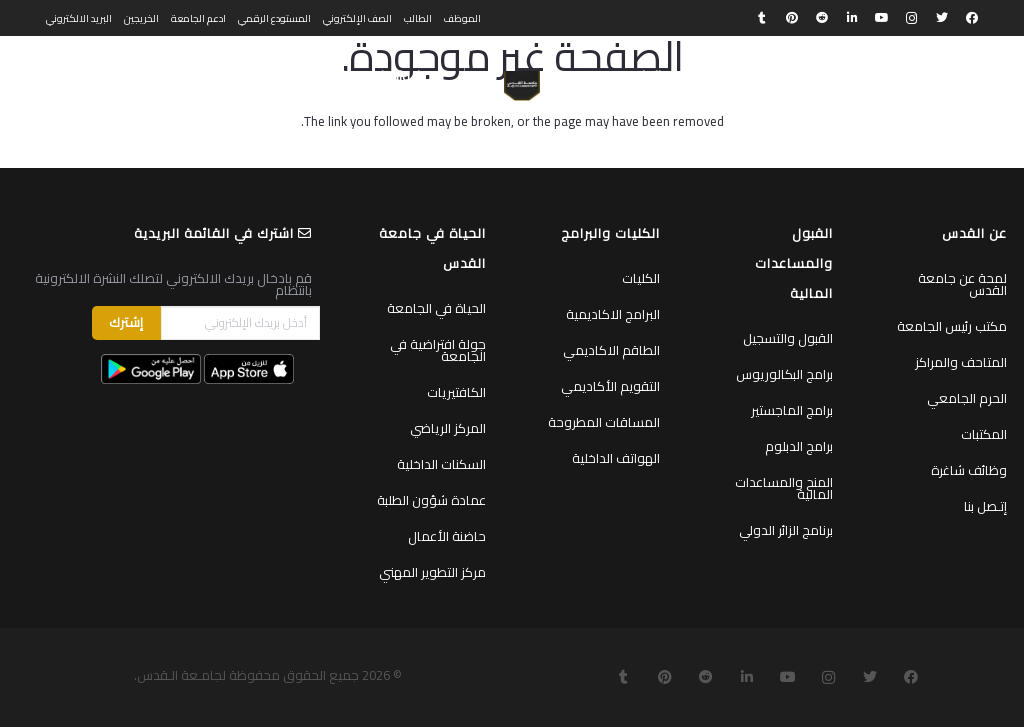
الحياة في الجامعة (436, 308)
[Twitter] (942, 18)
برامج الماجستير (792, 410)
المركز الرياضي (448, 428)
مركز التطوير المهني (432, 572)
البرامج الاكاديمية (613, 314)
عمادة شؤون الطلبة (431, 500)
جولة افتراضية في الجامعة (438, 350)
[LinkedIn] (852, 18)
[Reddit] (822, 18)
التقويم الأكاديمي (610, 386)
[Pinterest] (792, 18)
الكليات (641, 278)
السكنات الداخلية (441, 464)
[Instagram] (912, 18)
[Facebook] (972, 18)
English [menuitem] (64, 76)
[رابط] (521, 86)
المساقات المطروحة (604, 422)
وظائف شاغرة (969, 470)
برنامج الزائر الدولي (786, 530)
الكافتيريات (456, 392)
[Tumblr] (762, 18)
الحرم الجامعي (967, 398)
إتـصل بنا (985, 506)
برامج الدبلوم (799, 446)
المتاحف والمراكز (961, 362)
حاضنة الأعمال (447, 536)
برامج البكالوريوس (784, 374)
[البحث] (121, 76)
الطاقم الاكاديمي (611, 350)
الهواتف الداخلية (616, 458)
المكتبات (984, 434)
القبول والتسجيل (788, 338)
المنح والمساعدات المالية (784, 488)
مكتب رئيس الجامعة (952, 326)
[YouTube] (882, 18)
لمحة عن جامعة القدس (962, 284)
